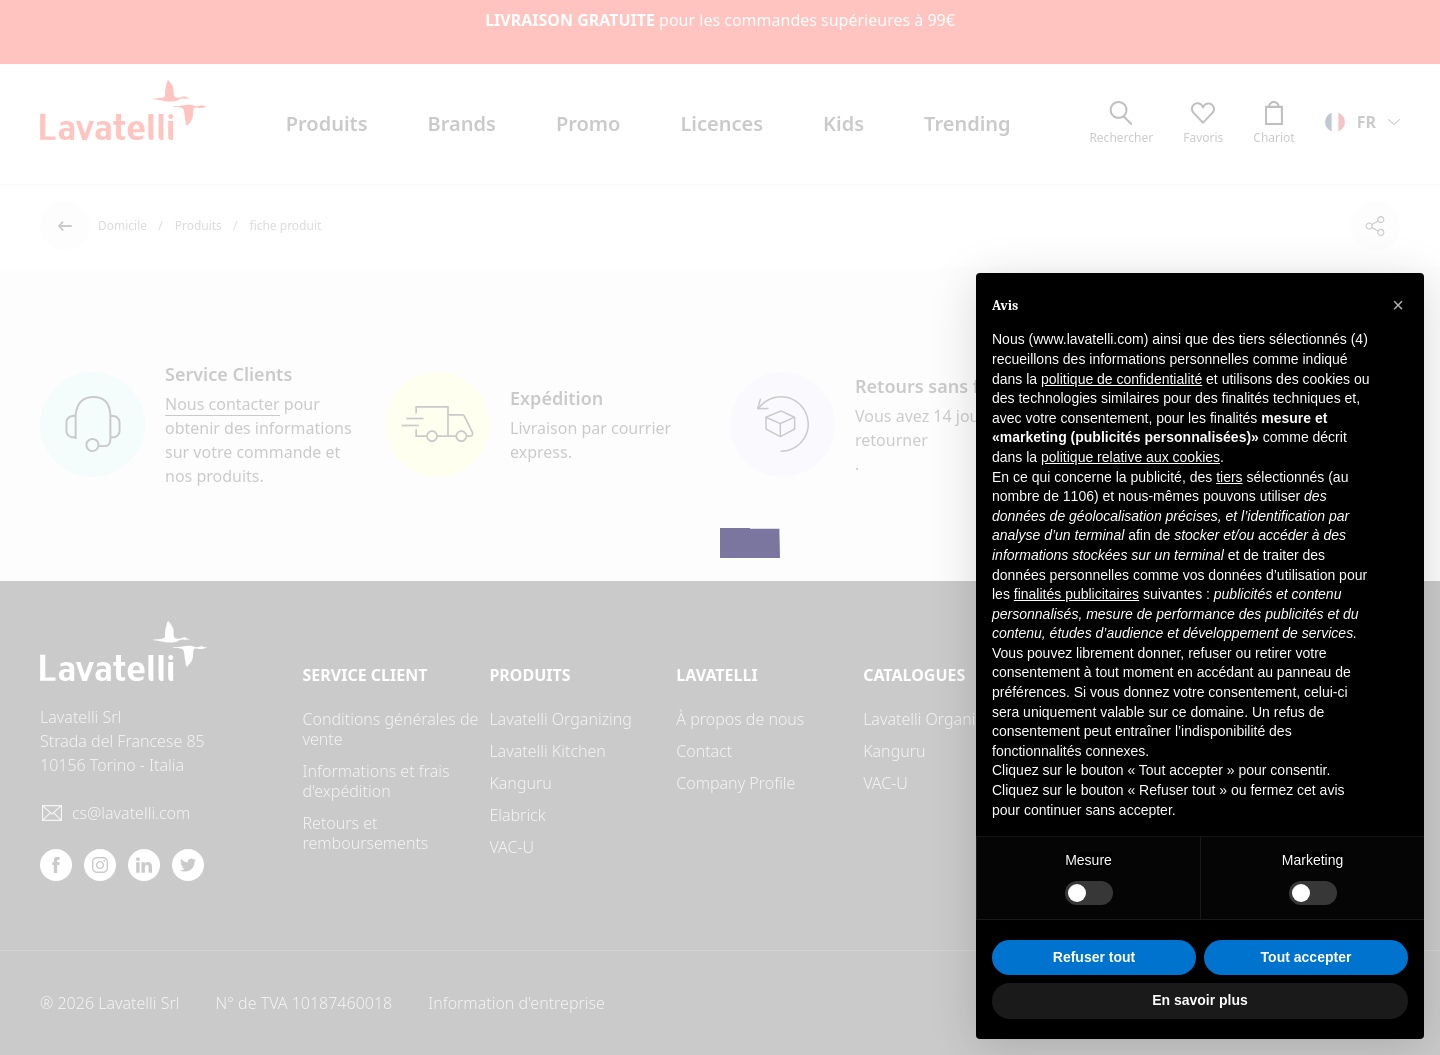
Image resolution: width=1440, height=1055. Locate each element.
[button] (1398, 305)
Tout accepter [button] (1306, 957)
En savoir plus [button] (1200, 1000)
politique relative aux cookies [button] (1130, 457)
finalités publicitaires (1076, 594)
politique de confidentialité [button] (1121, 379)
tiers (1229, 477)
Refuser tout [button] (1094, 957)
